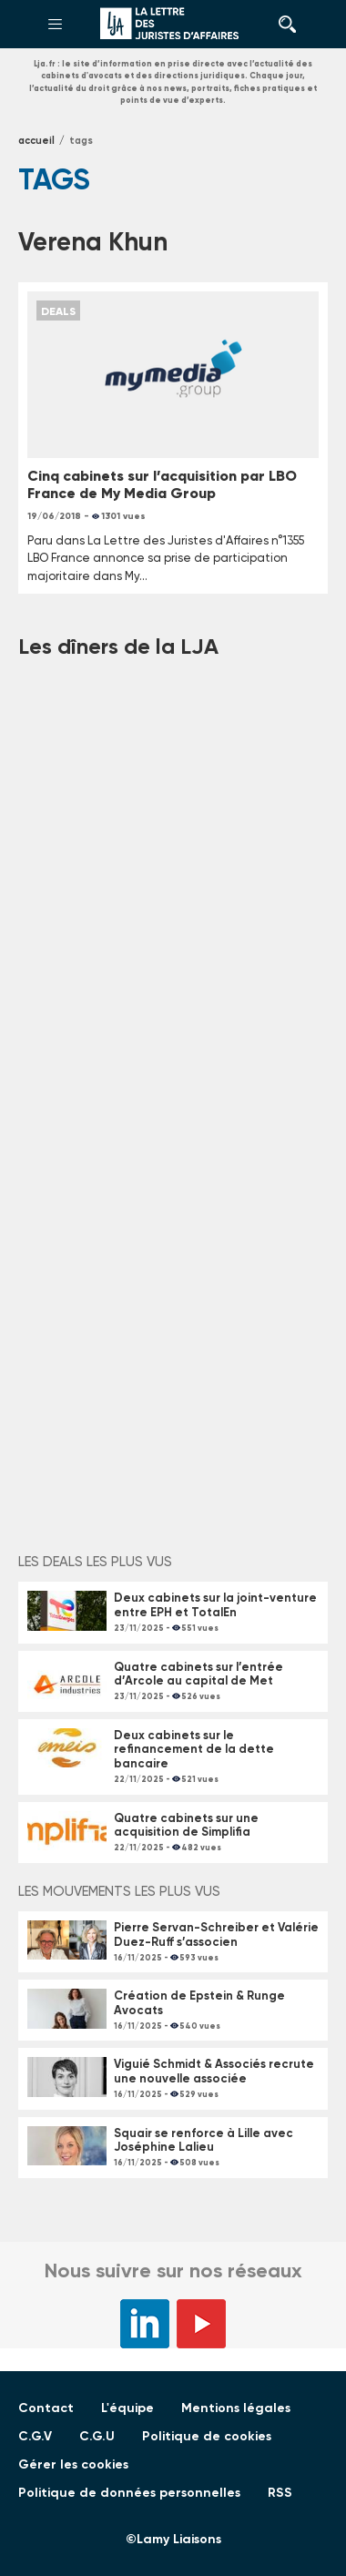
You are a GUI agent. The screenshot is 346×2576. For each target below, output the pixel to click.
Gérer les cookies (73, 2464)
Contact (46, 2408)
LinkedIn (144, 2323)
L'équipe (127, 2408)
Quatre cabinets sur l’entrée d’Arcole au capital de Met (198, 1674)
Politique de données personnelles (129, 2492)
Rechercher (282, 24)
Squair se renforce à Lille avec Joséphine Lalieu (203, 2140)
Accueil (36, 141)
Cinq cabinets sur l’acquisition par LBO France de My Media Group (162, 484)
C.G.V (35, 2436)
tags (81, 141)
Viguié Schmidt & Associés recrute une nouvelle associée (214, 2071)
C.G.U (97, 2436)
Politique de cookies (206, 2436)
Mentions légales (235, 2408)
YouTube (201, 2323)
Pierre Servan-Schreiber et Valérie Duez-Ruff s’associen (216, 1934)
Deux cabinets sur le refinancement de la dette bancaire (194, 1749)
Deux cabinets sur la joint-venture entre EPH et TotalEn (215, 1605)
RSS (280, 2492)
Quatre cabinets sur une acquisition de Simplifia (186, 1825)
